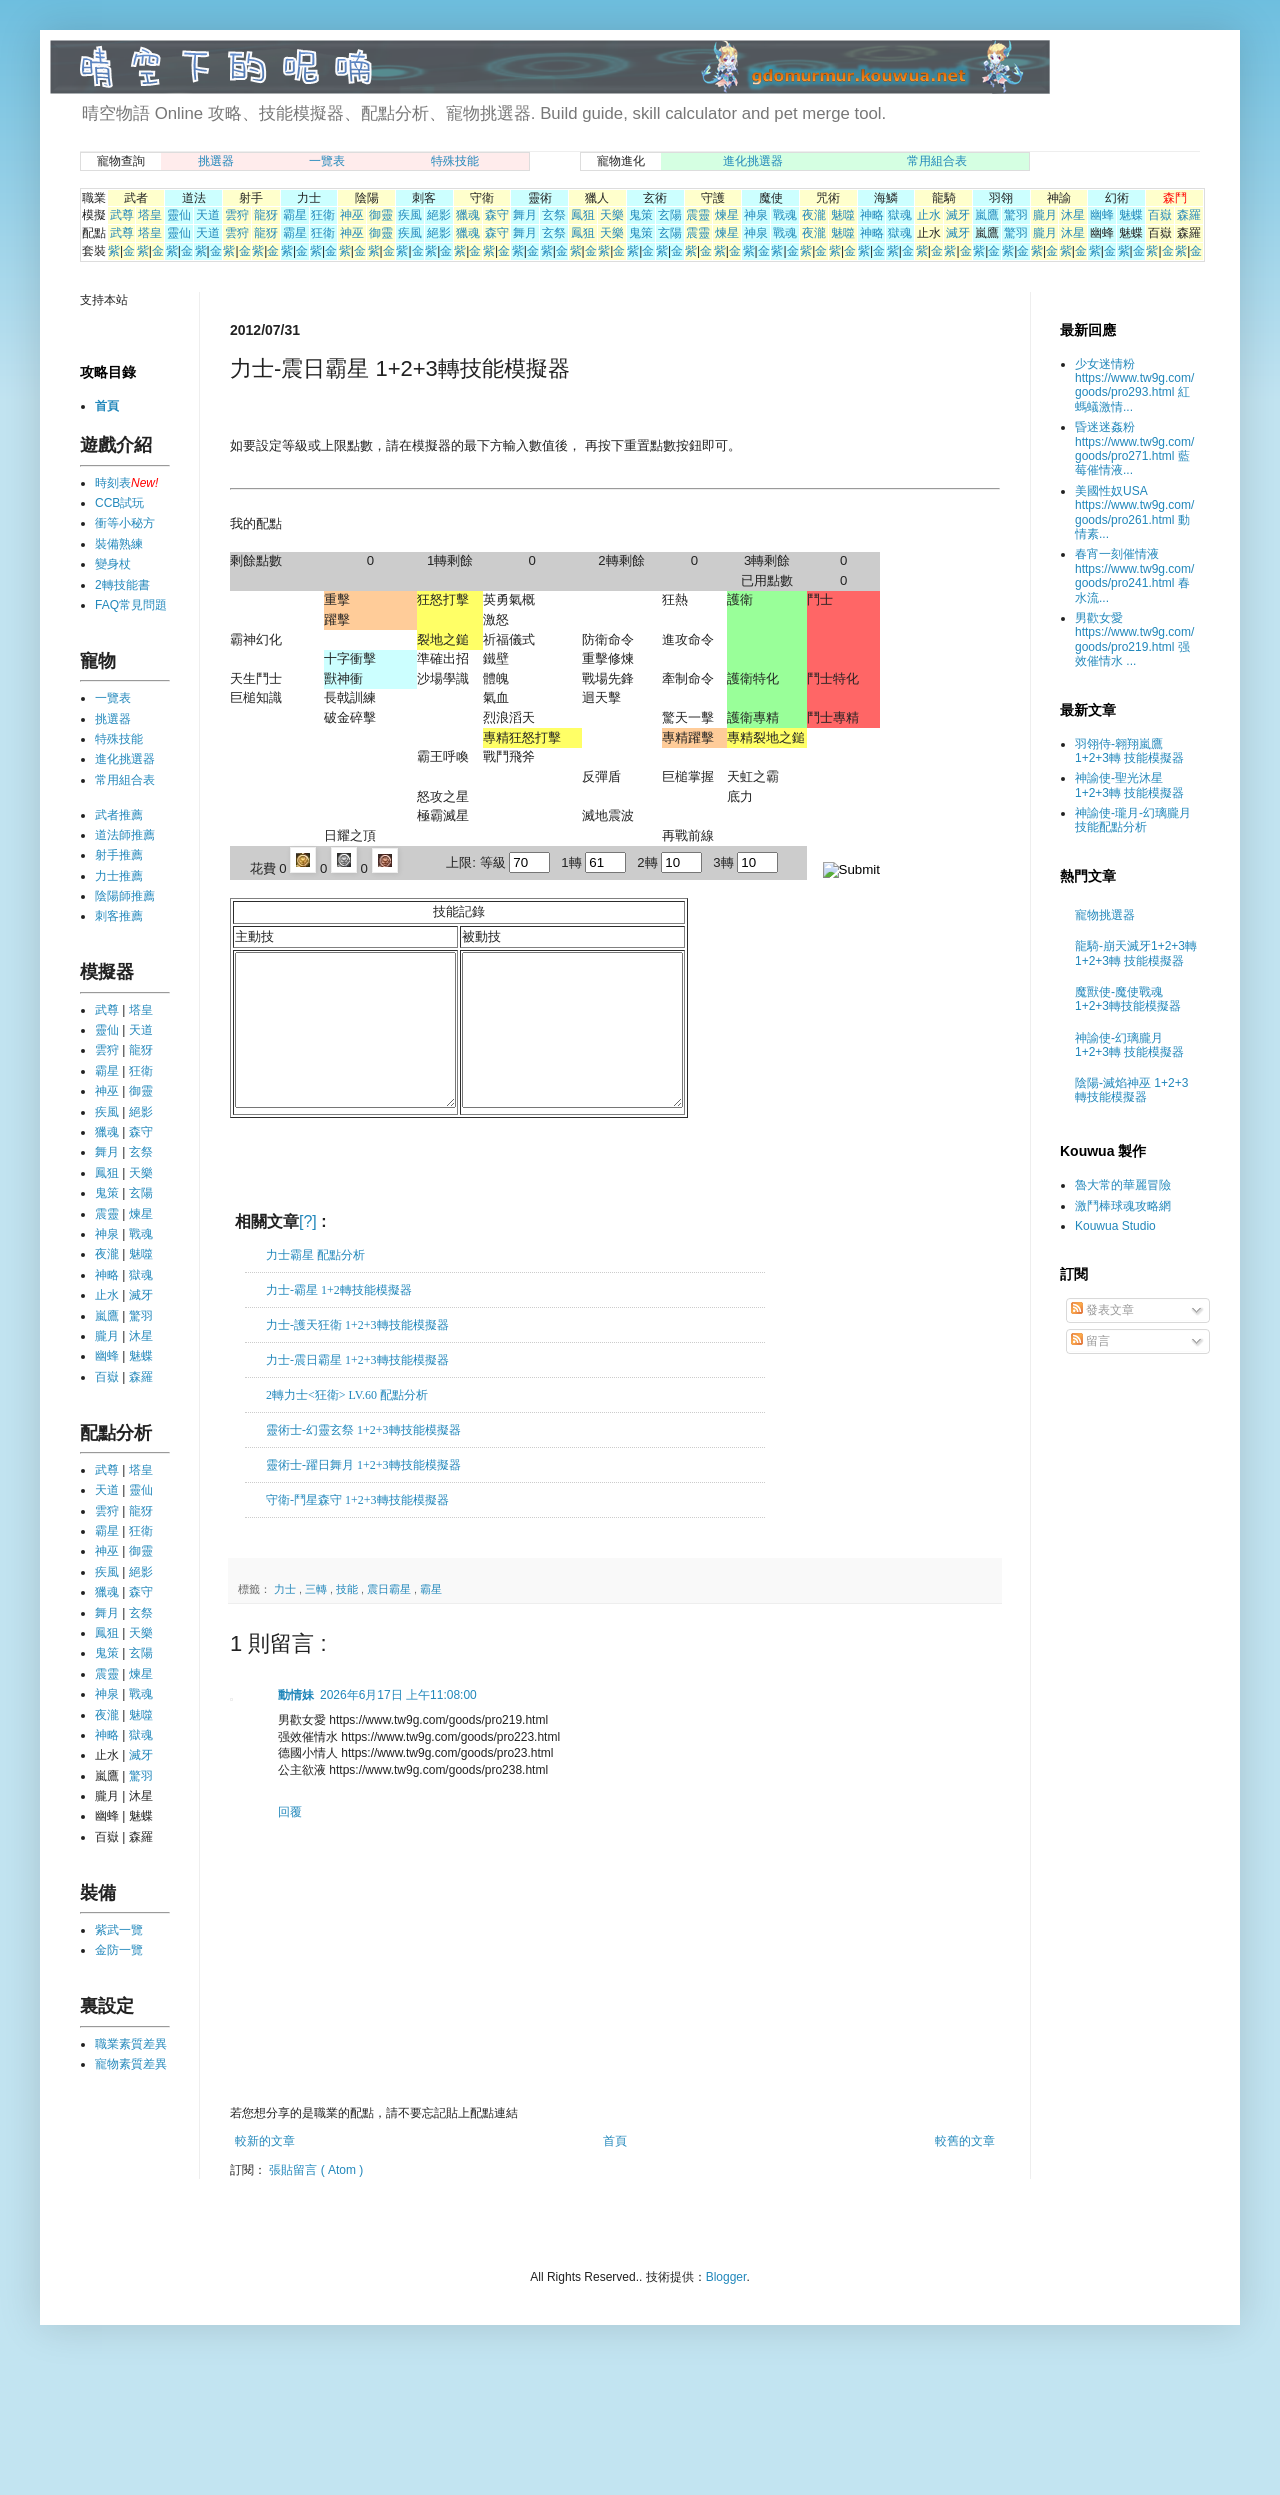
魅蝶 (1131, 215)
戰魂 (785, 215)
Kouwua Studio (1115, 1226)
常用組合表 (937, 161)
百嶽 (1160, 215)
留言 (1090, 1341)
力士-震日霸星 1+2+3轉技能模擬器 (357, 1390)
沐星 (1073, 215)
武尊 (122, 215)
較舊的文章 (965, 2171)
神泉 (756, 215)
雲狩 (237, 215)
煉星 (727, 215)
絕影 (439, 215)
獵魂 (468, 215)
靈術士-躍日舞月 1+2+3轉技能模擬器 (363, 1495)
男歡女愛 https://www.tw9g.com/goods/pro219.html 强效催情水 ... (1134, 639)
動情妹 (296, 1725)
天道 (208, 215)
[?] (308, 1251)
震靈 (698, 215)
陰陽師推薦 (125, 896)
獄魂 (900, 215)
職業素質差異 (131, 2044)
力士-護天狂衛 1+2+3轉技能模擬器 (357, 1355)
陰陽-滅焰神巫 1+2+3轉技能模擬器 (1131, 1090)
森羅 (1189, 215)
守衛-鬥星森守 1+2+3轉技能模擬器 (357, 1530)
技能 (348, 1619)
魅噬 (843, 215)
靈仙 (179, 215)
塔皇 (150, 215)
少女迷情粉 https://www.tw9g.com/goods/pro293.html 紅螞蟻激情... (1134, 385)
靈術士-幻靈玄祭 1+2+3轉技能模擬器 (363, 1460)
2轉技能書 (122, 585)
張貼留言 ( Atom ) (316, 2200)
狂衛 (323, 215)
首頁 (615, 2171)
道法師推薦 (125, 835)
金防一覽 (119, 1950)
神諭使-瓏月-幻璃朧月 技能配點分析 (1133, 820)
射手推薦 (119, 855)
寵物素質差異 (131, 2064)
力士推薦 (119, 876)
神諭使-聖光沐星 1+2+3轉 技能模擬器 (1129, 785)
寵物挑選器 (1105, 915)
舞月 (525, 215)
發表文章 (1102, 1310)
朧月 (1045, 215)
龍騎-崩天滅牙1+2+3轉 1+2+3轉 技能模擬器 (1136, 953)
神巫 (352, 215)
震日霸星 (390, 1619)
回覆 (290, 1842)
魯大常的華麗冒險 (1123, 1185)
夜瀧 (814, 215)
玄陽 (670, 215)
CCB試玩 (119, 503)
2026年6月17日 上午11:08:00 (398, 1725)
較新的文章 (265, 2171)
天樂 (612, 215)
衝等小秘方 (125, 523)
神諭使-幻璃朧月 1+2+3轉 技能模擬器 (1129, 1045)
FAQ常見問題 (131, 605)
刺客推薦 (119, 916)
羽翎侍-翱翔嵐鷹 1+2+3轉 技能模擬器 (1129, 751)
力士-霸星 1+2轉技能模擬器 (339, 1320)
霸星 (295, 215)
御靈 (381, 215)
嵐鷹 (987, 215)
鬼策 (641, 215)
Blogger (726, 2307)
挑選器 (216, 161)
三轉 (317, 1619)
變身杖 (113, 564)
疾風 (410, 215)
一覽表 (327, 161)
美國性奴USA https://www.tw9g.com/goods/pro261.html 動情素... (1134, 512)
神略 (872, 215)
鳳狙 (583, 215)
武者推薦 (119, 815)
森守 (497, 215)
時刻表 (113, 483)
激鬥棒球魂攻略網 (1123, 1206)
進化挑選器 (753, 161)
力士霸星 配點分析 (315, 1285)
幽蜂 (1102, 215)
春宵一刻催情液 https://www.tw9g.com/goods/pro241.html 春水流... (1134, 575)
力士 (286, 1619)
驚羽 (1016, 215)
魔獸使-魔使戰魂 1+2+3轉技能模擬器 (1128, 999)
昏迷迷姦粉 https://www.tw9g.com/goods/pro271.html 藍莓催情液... (1134, 448)
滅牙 (958, 215)
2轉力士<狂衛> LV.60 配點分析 (347, 1425)
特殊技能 (455, 161)
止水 (929, 215)
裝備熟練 (119, 544)
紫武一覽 (119, 1930)
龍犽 (266, 215)
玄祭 (554, 215)
